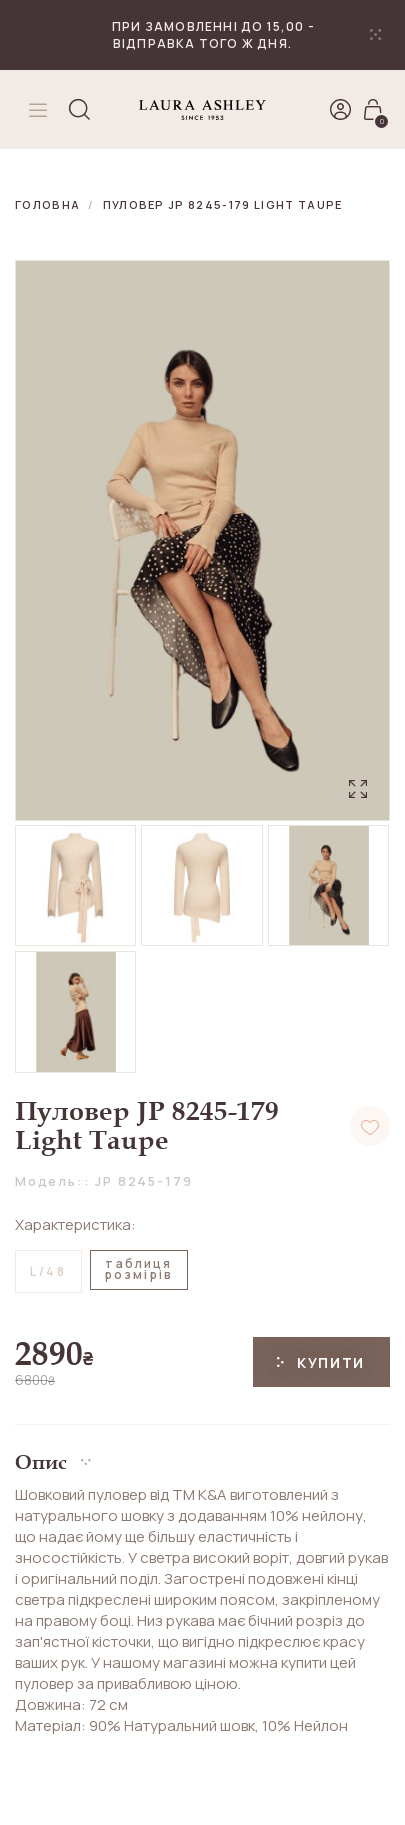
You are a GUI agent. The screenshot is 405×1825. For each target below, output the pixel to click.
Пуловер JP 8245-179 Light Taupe (223, 204)
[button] (202, 1454)
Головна (47, 204)
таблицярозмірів (139, 1269)
